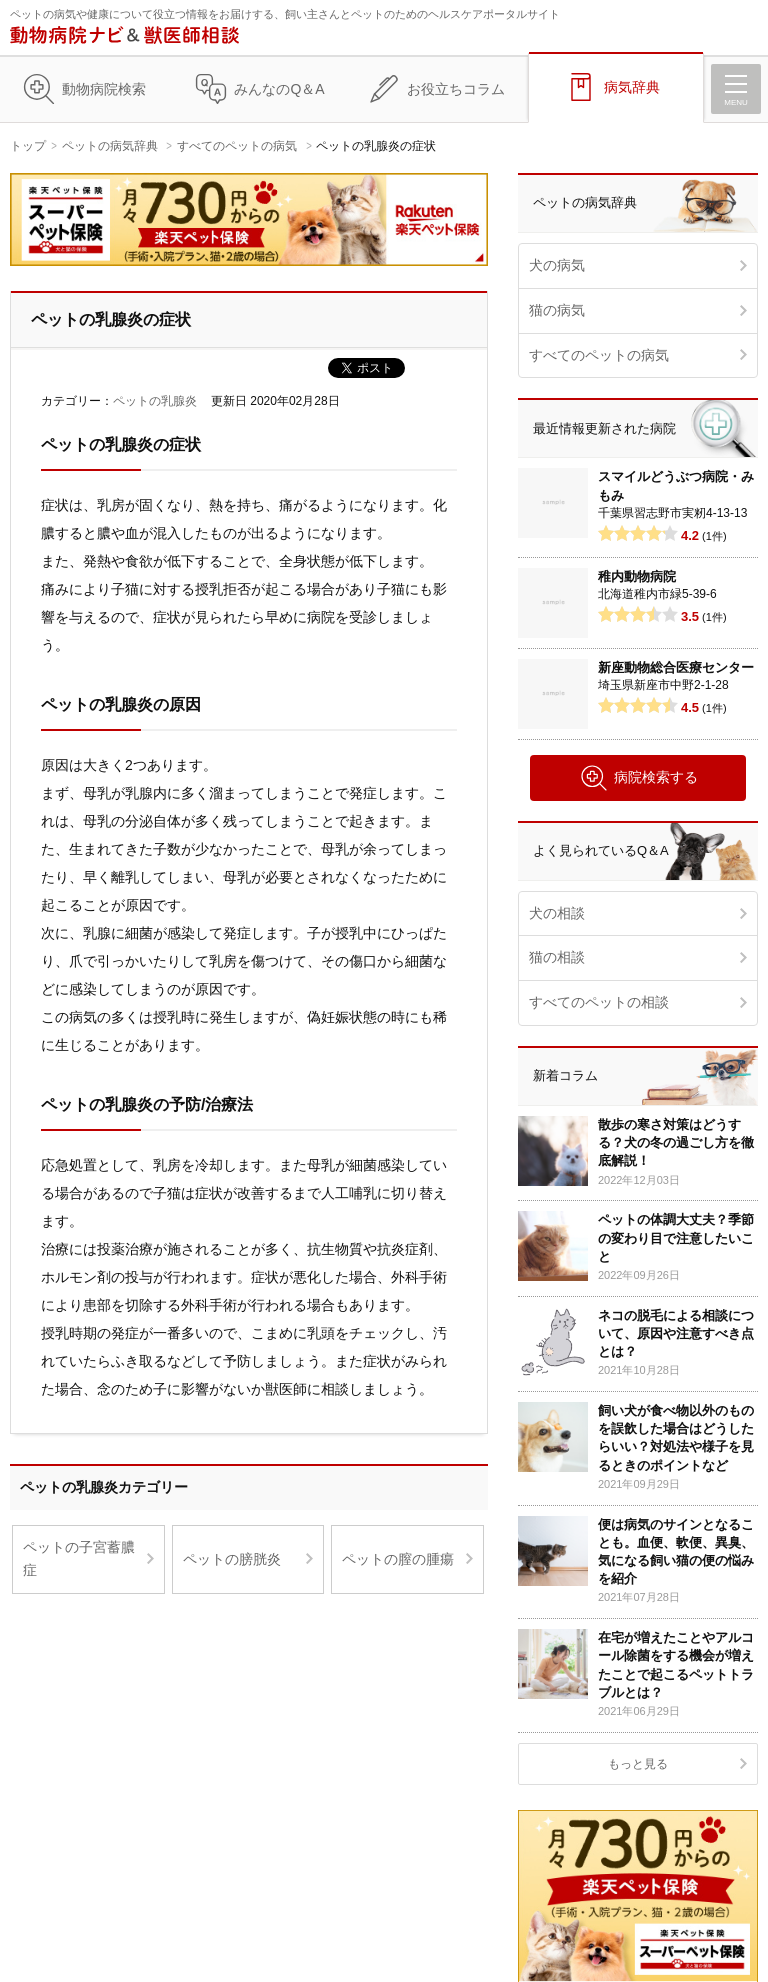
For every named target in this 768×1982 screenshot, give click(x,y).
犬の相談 (557, 913)
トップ (28, 146)
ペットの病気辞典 (110, 146)
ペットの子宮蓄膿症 (79, 1559)
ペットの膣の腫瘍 (398, 1559)
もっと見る (638, 1764)
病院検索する (638, 778)
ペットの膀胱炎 (232, 1559)
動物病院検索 (104, 89)
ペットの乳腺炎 (155, 401)
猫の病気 (557, 310)
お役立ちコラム (456, 89)
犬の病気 (557, 265)
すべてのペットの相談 (599, 1002)
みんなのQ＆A (279, 89)
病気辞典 (632, 87)
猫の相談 (557, 957)
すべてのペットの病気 (237, 146)
